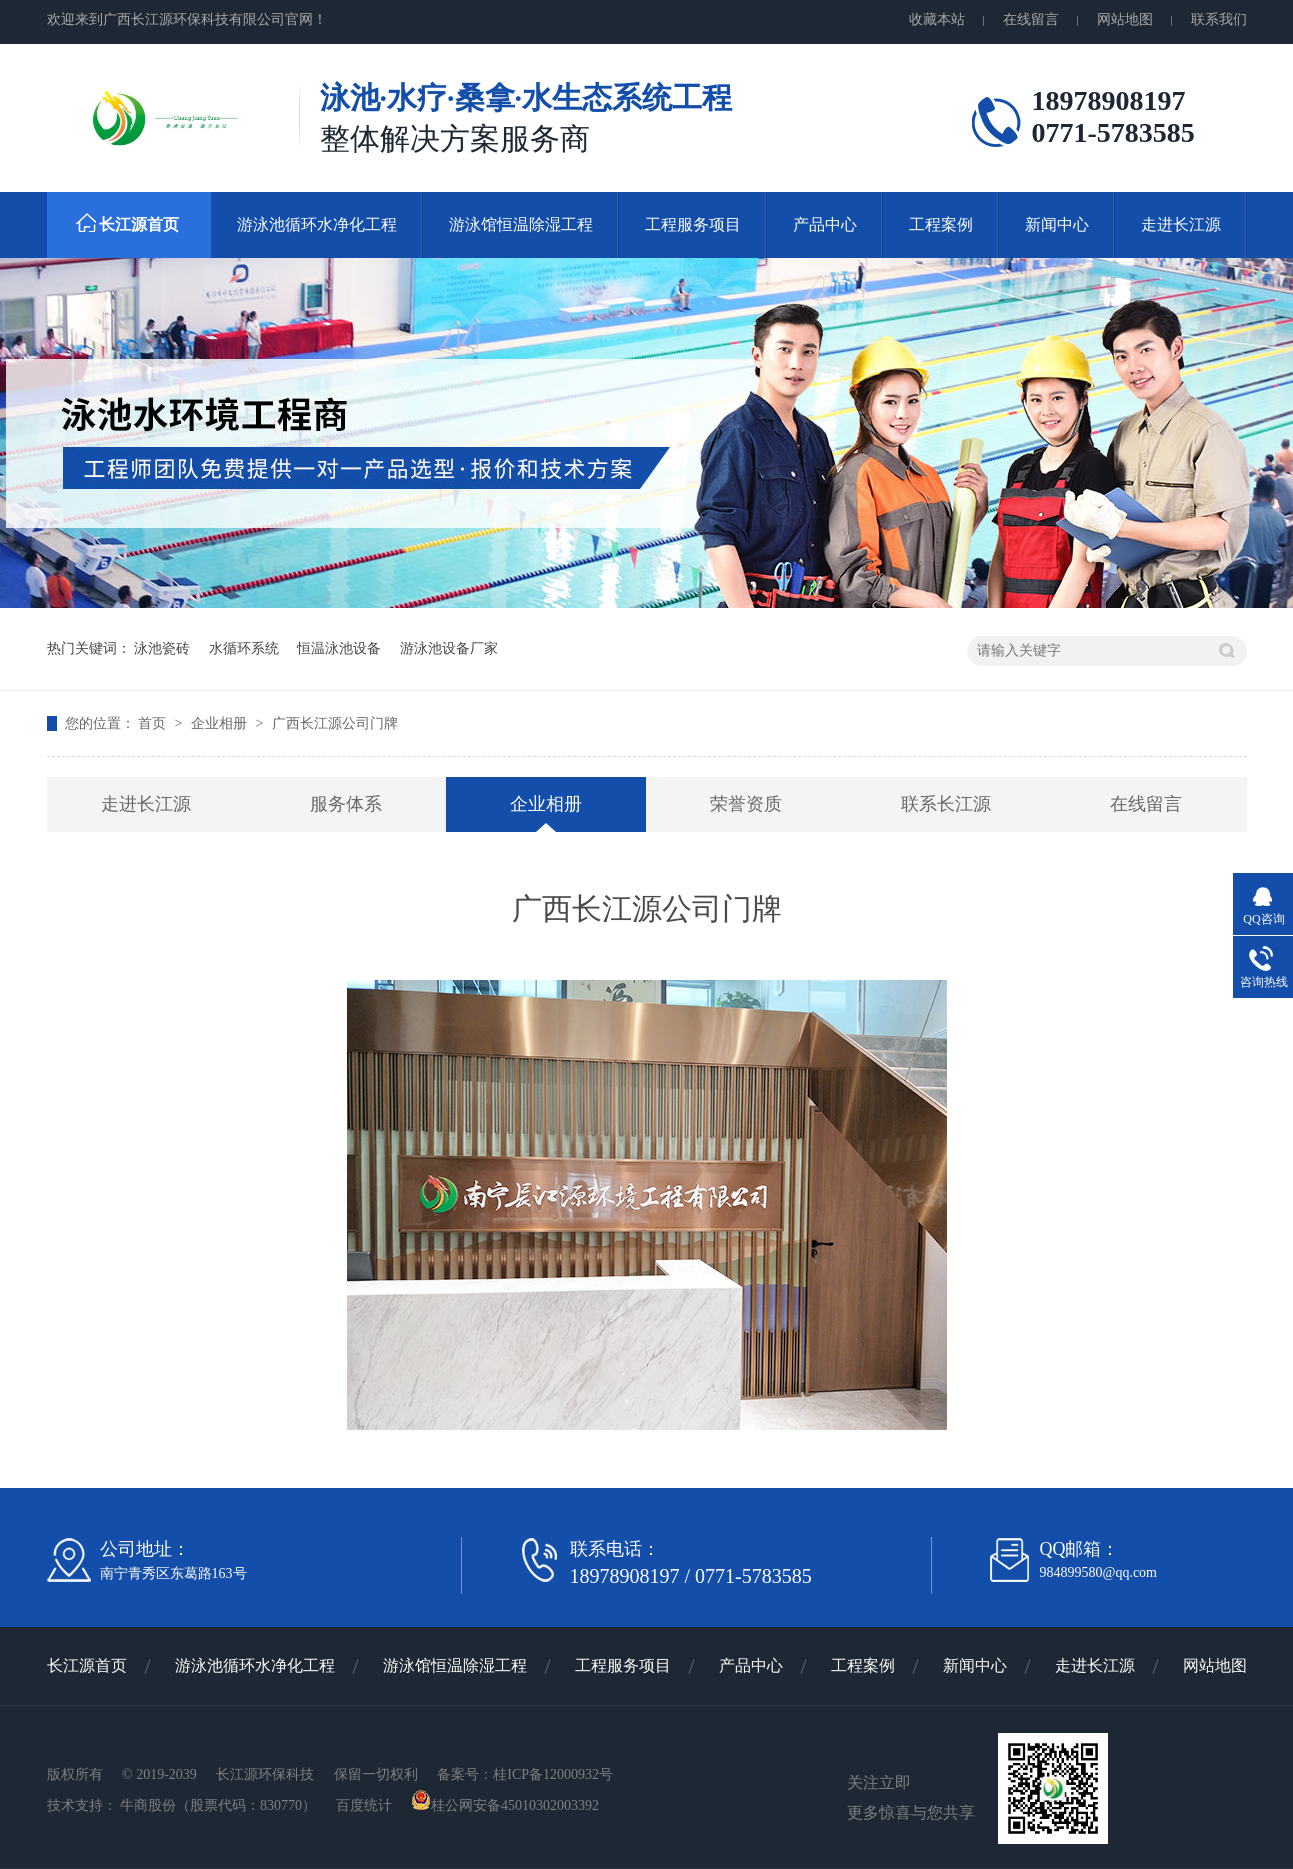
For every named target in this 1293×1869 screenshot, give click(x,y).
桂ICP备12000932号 (553, 1774)
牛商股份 (148, 1805)
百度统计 (366, 1805)
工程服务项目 (693, 224)
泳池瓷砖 (162, 648)
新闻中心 (1057, 224)
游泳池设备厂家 (449, 648)
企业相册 (221, 723)
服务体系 (346, 804)
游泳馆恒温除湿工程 (521, 224)
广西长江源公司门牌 (335, 723)
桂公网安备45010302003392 (505, 1805)
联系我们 (1219, 19)
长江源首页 (139, 224)
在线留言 (1031, 19)
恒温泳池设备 (339, 648)
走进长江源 (1181, 224)
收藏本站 (937, 19)
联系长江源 (946, 804)
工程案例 (941, 224)
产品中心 (825, 224)
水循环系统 (244, 648)
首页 (154, 723)
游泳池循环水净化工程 (317, 224)
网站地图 (1125, 19)
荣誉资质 (746, 804)
